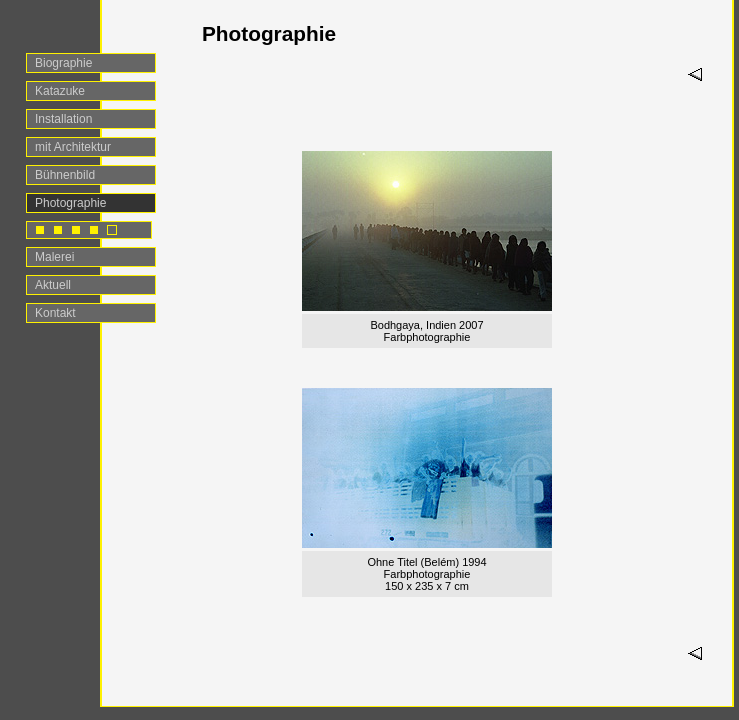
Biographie (63, 63)
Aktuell (53, 285)
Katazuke (60, 91)
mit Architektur (73, 147)
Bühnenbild (65, 175)
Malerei (54, 257)
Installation (63, 119)
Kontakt (55, 313)
